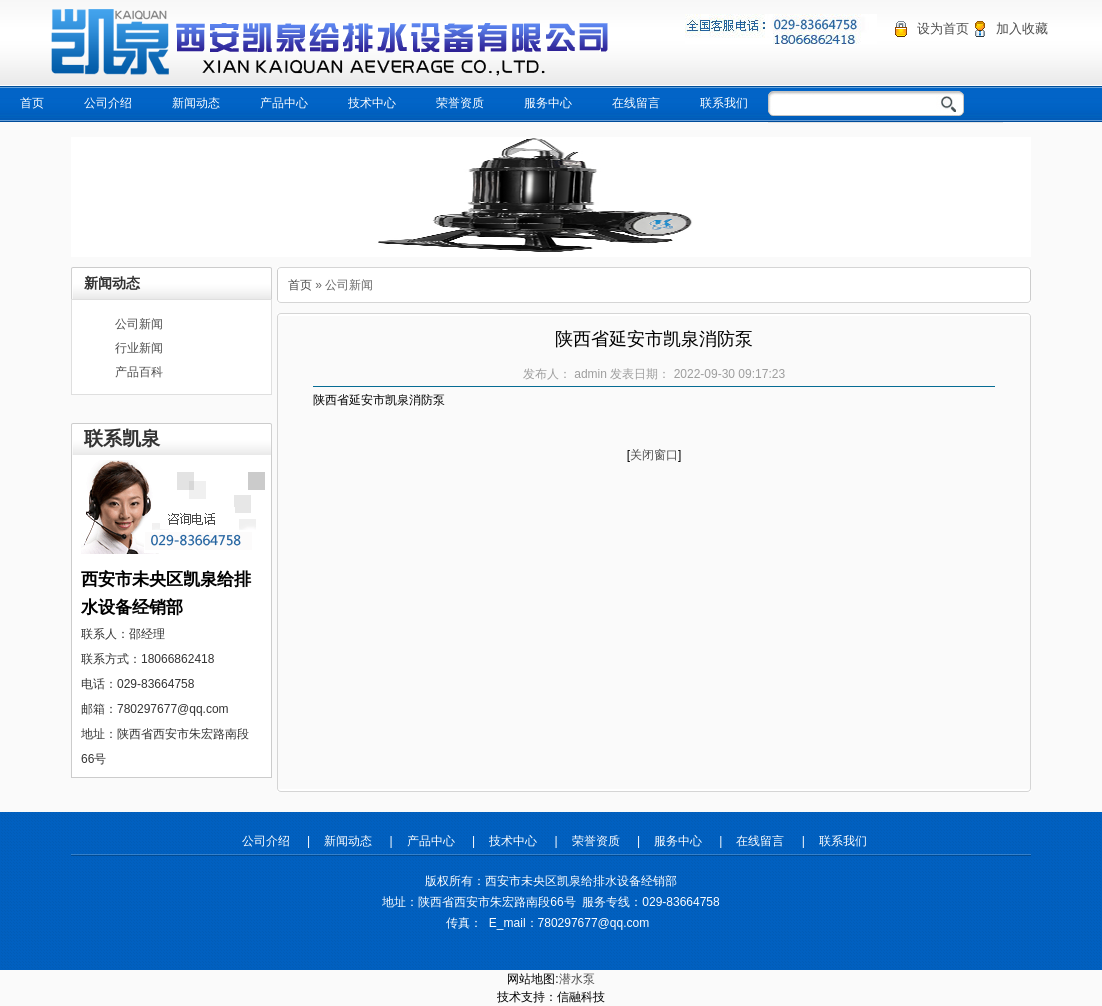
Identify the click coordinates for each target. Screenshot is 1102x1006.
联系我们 (724, 103)
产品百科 (139, 372)
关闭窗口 (654, 455)
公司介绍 (108, 103)
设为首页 (943, 28)
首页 (32, 103)
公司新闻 (139, 324)
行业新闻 (139, 348)
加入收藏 (1022, 28)
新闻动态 (196, 103)
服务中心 (548, 103)
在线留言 (636, 103)
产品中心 (284, 103)
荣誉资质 (460, 103)
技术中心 (372, 103)
